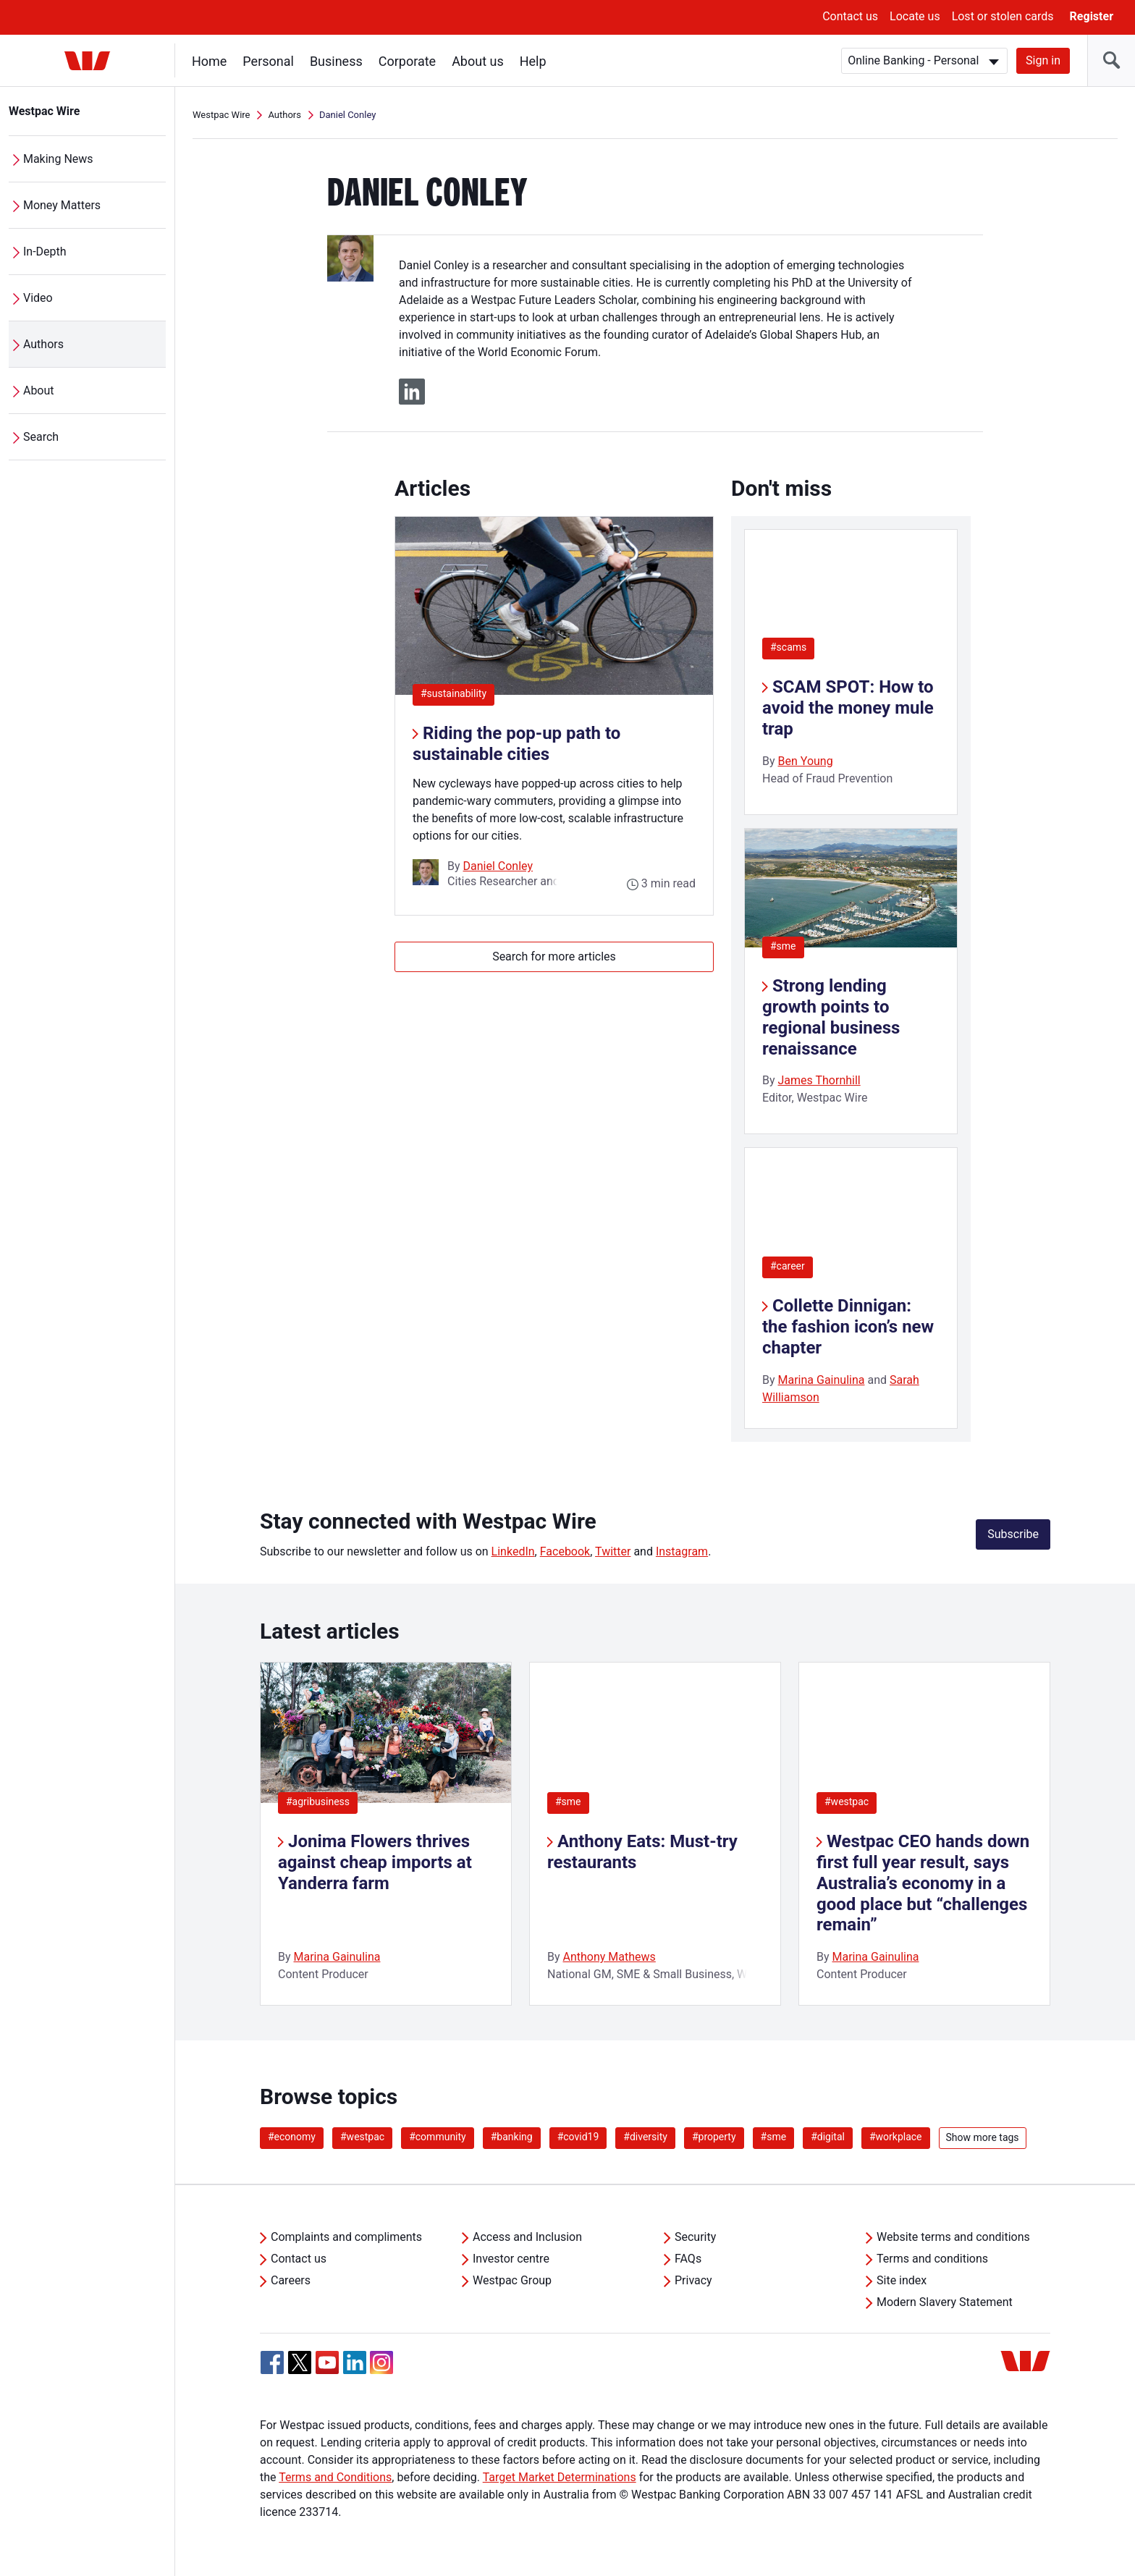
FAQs (688, 2258)
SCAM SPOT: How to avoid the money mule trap (848, 708)
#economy (292, 2136)
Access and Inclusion (527, 2237)
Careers (291, 2280)
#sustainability (457, 693)
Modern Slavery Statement (945, 2302)
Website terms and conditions (953, 2237)
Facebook (565, 1551)
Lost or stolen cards (1003, 16)
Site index (902, 2280)
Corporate (407, 61)
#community (437, 2136)
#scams (788, 647)
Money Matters (62, 205)
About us (478, 61)
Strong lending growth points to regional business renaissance (831, 1017)
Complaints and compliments (346, 2237)
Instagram (682, 1551)
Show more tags (982, 2137)
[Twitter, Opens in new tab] (299, 2362)
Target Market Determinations (559, 2477)
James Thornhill (819, 1080)
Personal (268, 61)
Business (336, 61)
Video (38, 298)
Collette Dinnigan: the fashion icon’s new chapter (848, 1327)
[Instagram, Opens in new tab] (381, 2370)
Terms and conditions (932, 2258)
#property (714, 2136)
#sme (783, 946)
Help (533, 61)
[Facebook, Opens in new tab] (272, 2362)
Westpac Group (512, 2280)
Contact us (850, 16)
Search (41, 437)
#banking (512, 2136)
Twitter (612, 1551)
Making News (58, 159)
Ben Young (805, 761)
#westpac (846, 1801)
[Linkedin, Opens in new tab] (354, 2362)
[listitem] (385, 1834)
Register (1091, 16)
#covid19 (578, 2136)
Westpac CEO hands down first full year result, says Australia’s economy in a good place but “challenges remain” (923, 1883)
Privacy (693, 2280)
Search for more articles (554, 956)
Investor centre (511, 2258)
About (38, 390)
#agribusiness (318, 1801)
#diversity (645, 2136)
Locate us (915, 16)
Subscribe (1013, 1534)
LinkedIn (513, 1551)
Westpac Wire (44, 111)
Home (209, 61)
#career (787, 1266)
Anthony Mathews (609, 1957)
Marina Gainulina (821, 1380)
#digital (828, 2136)
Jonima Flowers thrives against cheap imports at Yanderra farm (375, 1862)
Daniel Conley (498, 866)
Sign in (1043, 60)
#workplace (895, 2136)
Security (695, 2237)
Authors (43, 344)
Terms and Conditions (335, 2477)
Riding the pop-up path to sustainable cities (516, 743)
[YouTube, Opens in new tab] (327, 2362)
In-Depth (45, 251)
